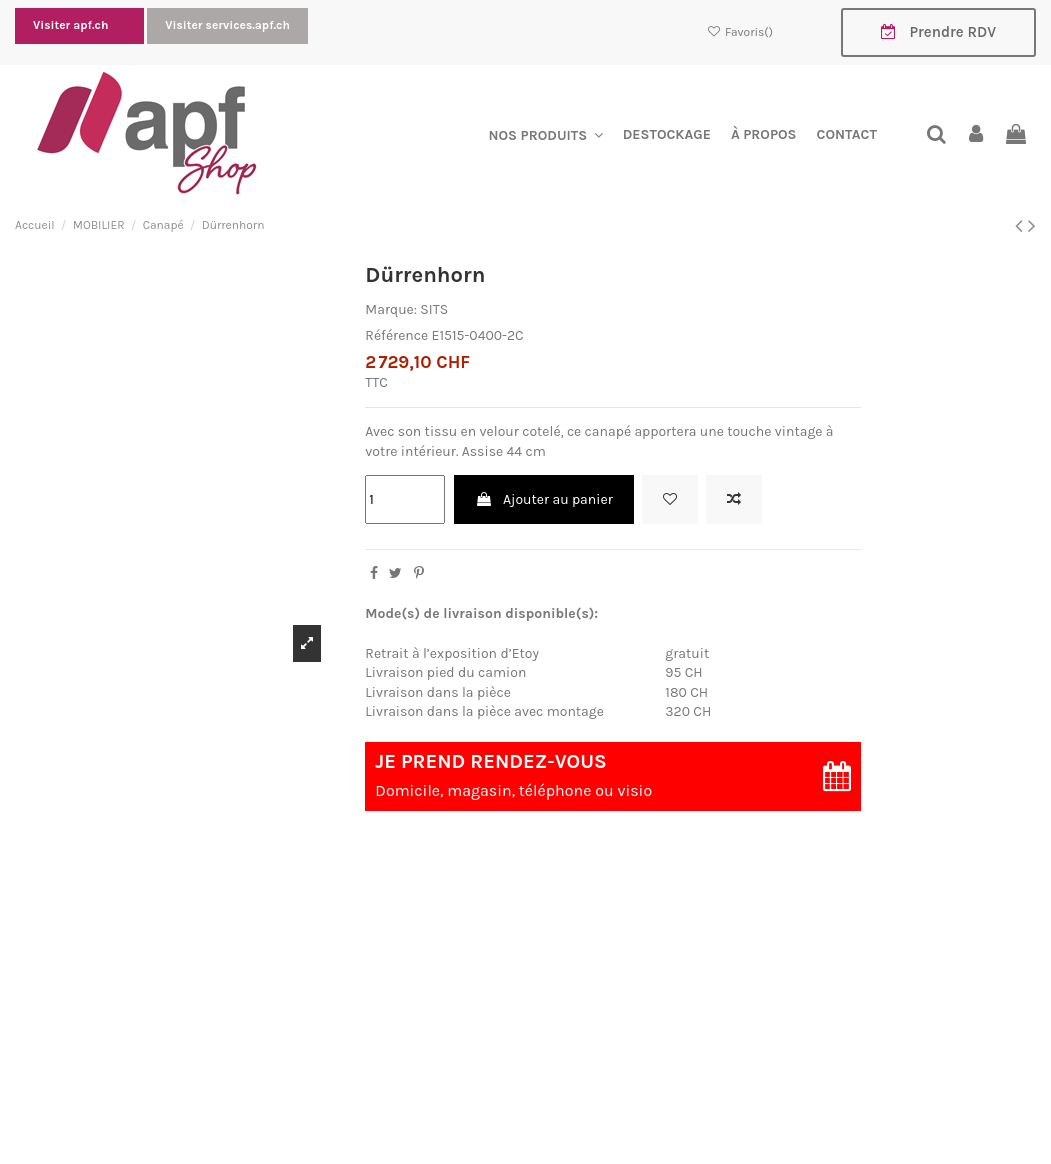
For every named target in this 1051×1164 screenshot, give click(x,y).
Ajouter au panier (544, 499)
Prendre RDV (938, 32)
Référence (396, 335)
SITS (434, 309)
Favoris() (741, 32)
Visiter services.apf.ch (227, 25)
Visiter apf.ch (72, 25)
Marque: (391, 309)
